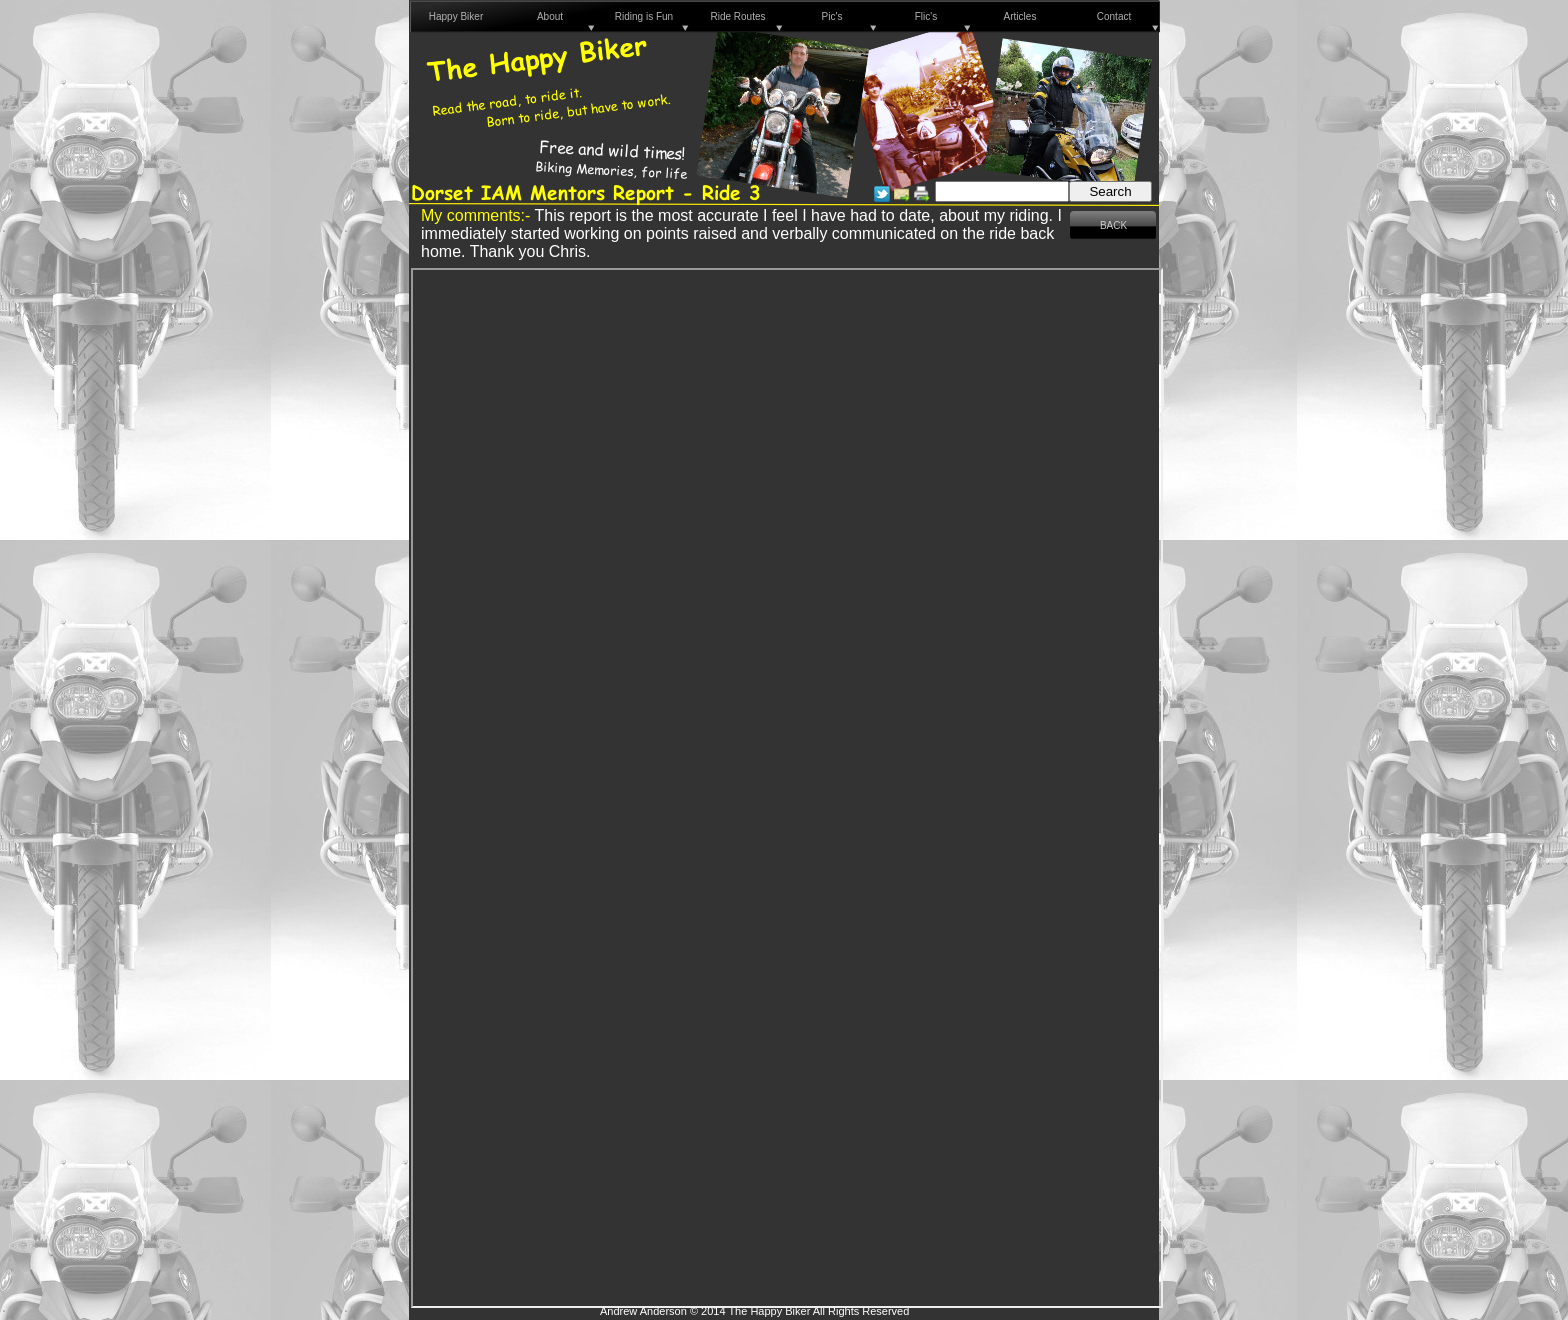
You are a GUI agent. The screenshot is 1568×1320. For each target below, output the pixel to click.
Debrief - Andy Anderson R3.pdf (787, 788)
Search (1110, 191)
